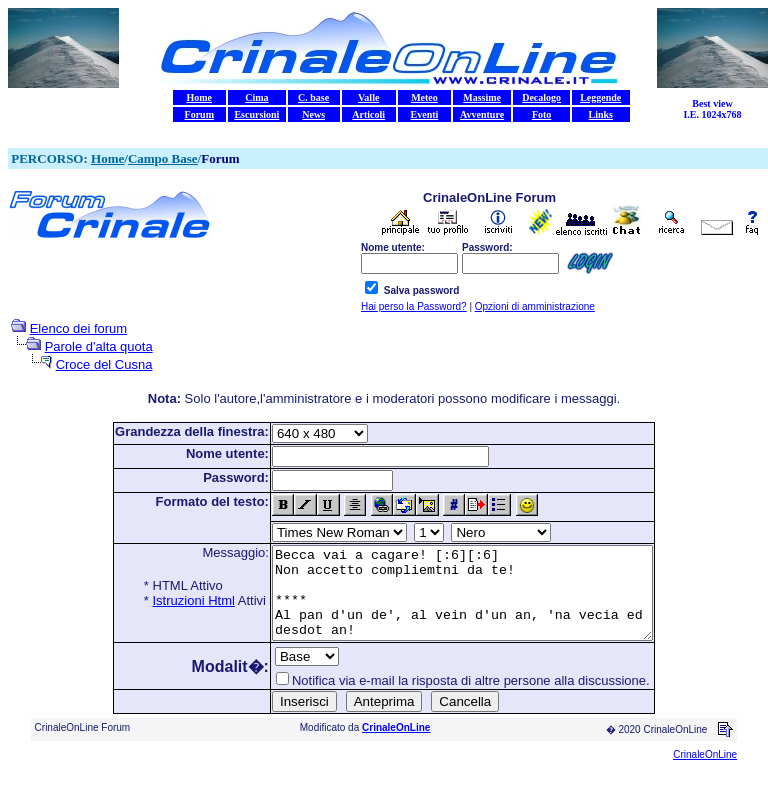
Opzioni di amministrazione (535, 306)
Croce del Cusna (104, 364)
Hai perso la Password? (414, 306)
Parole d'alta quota (99, 346)
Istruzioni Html (171, 600)
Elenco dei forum (79, 328)
